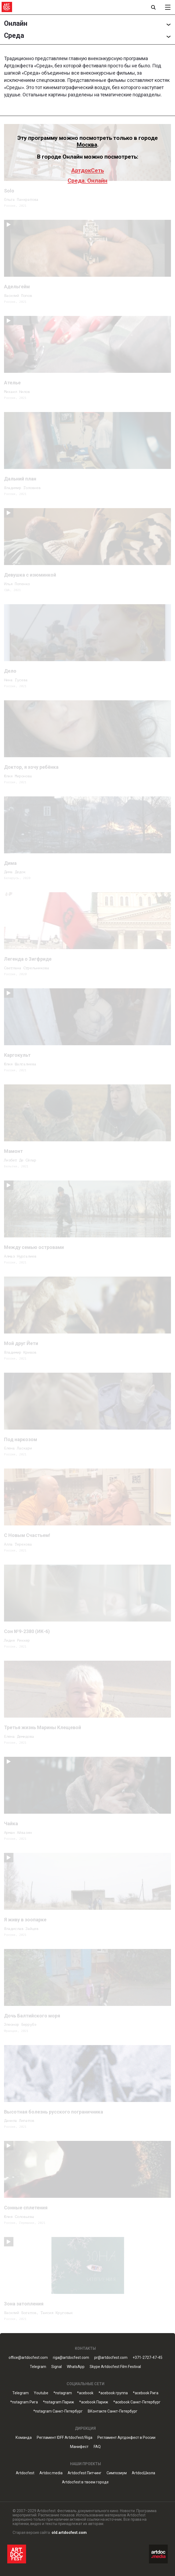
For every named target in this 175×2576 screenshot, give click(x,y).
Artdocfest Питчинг (84, 2473)
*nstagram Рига (24, 2402)
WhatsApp (76, 2367)
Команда (24, 2438)
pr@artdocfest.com (110, 2358)
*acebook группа (113, 2393)
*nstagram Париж (58, 2402)
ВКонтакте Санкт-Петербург (112, 2411)
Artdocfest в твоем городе (85, 2482)
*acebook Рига (145, 2393)
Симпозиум (117, 2473)
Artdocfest (25, 2473)
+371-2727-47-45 (147, 2358)
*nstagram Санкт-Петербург (58, 2411)
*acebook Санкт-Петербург (137, 2402)
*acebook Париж (93, 2402)
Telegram (38, 2367)
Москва (87, 144)
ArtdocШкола (143, 2473)
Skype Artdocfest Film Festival (115, 2367)
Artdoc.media (51, 2473)
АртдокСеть (87, 170)
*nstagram (62, 2393)
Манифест (79, 2447)
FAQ (97, 2447)
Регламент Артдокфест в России (126, 2438)
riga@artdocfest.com (71, 2358)
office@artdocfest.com (28, 2358)
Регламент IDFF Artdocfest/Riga (64, 2438)
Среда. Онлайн (87, 180)
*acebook (85, 2393)
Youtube (41, 2393)
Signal (56, 2367)
